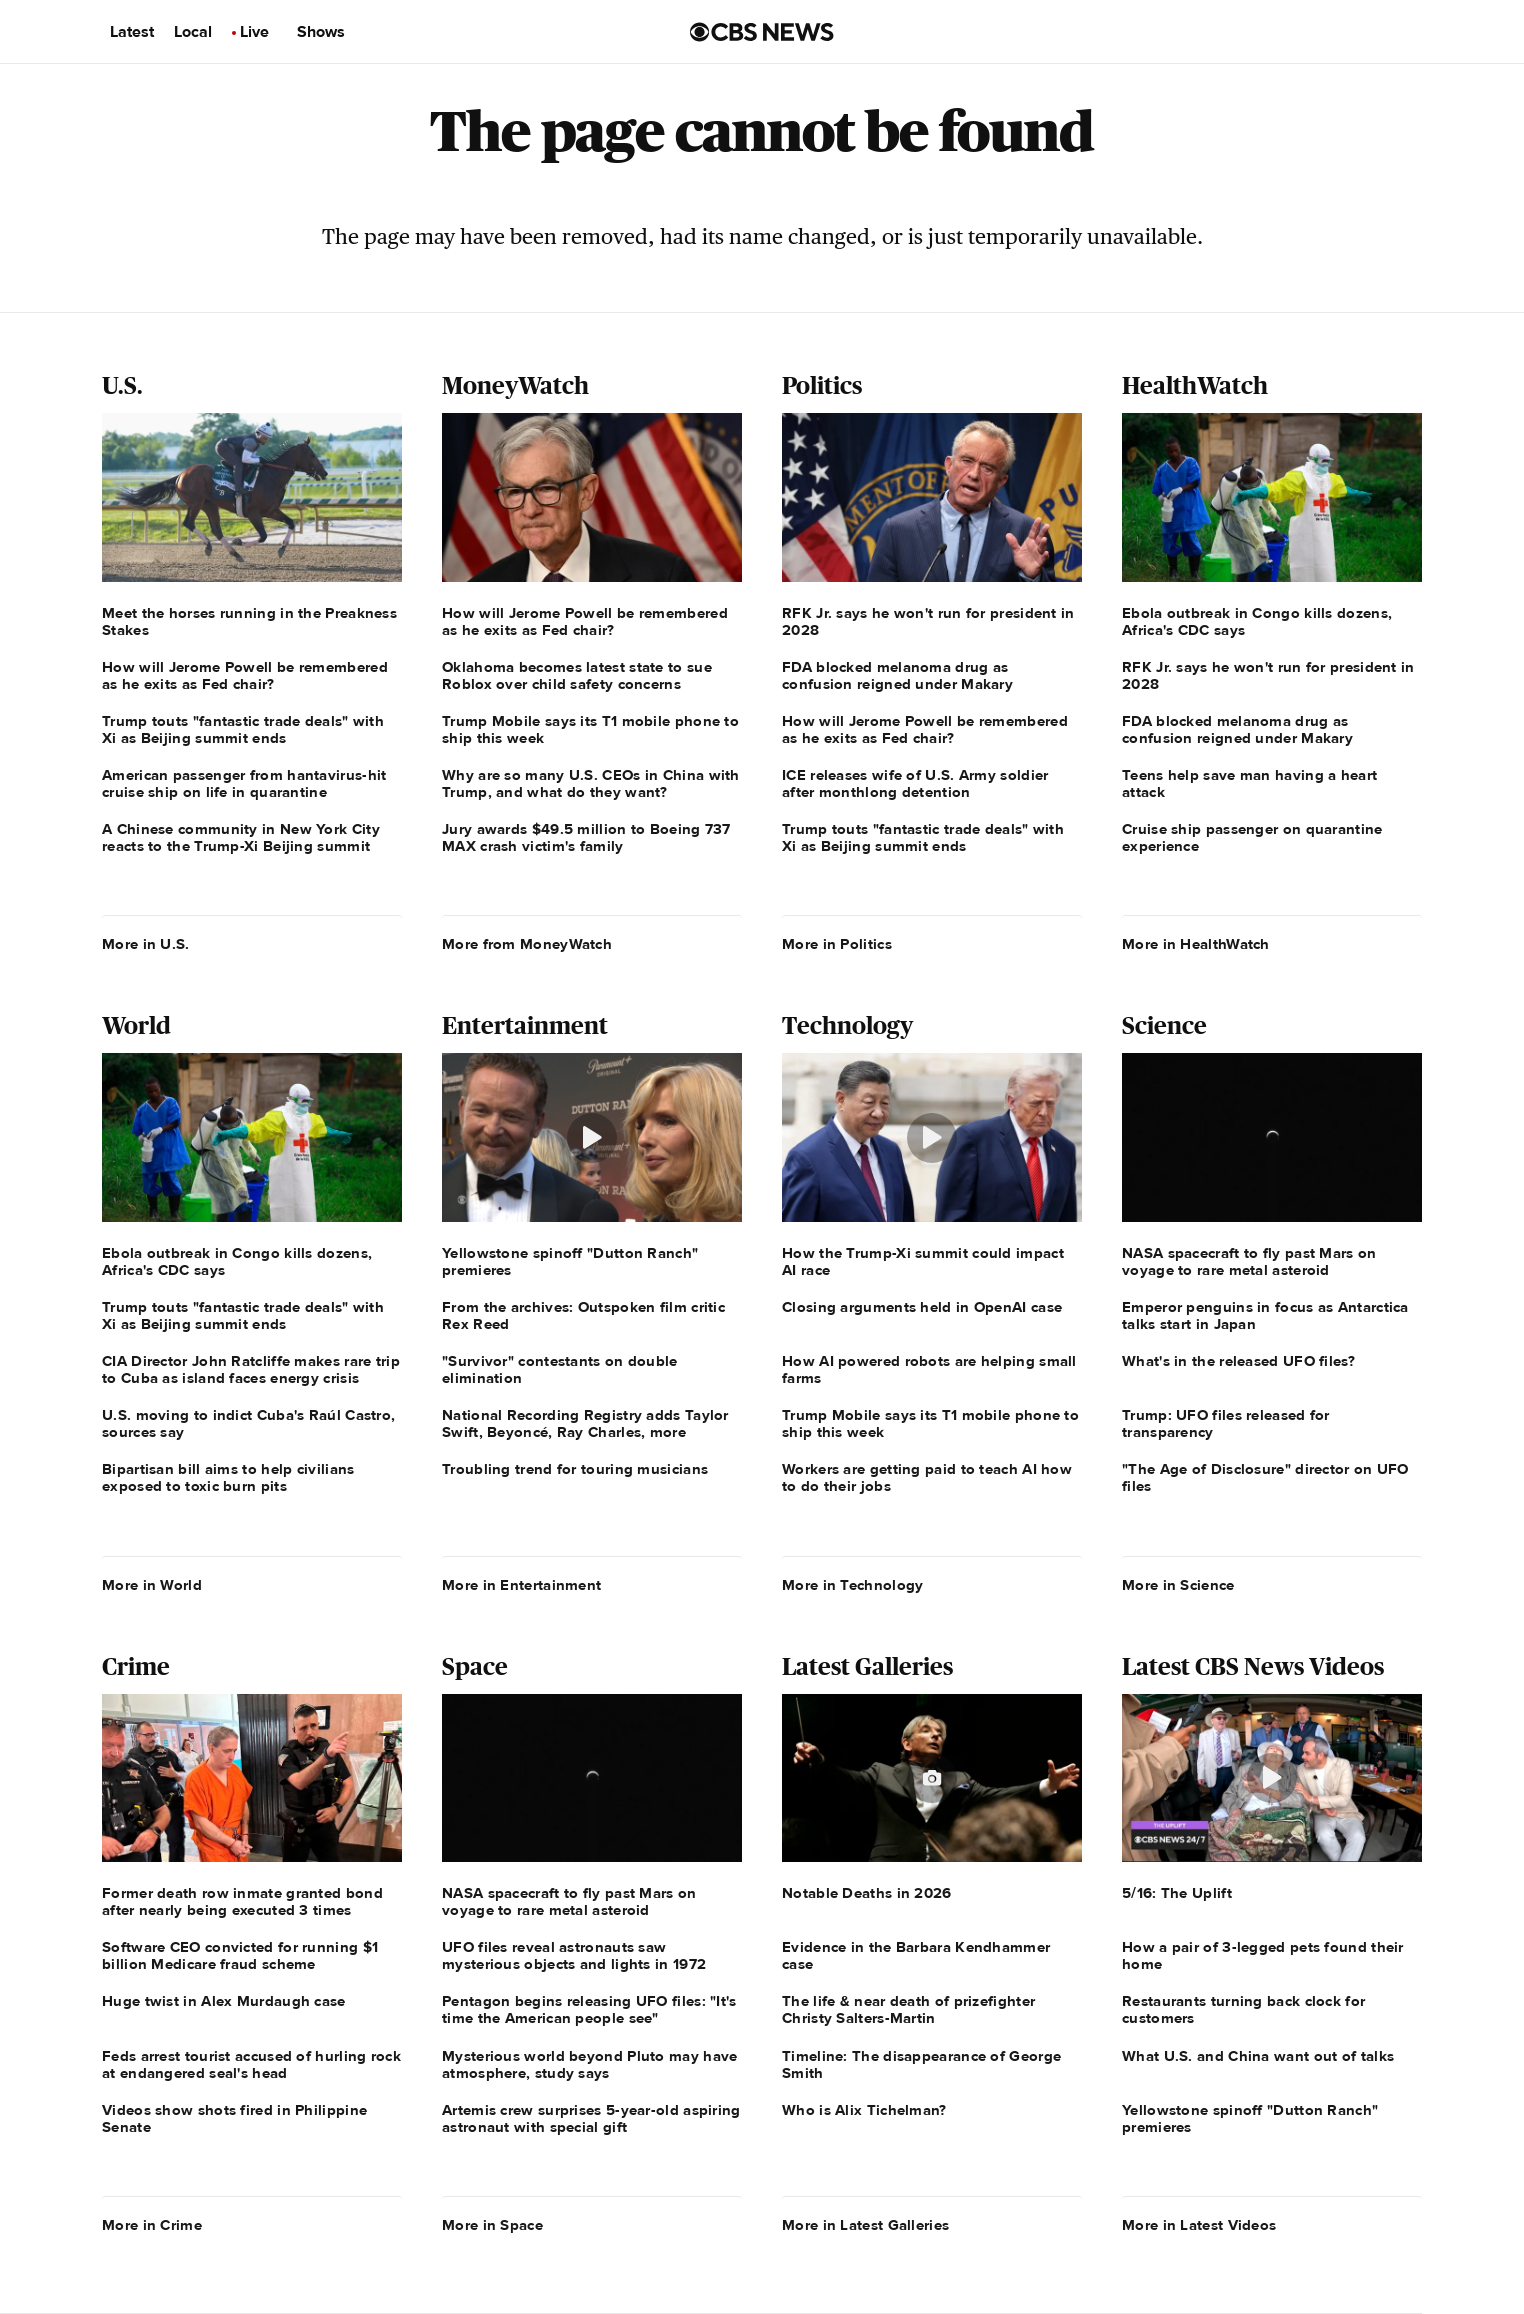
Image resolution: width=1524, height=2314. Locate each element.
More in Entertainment (521, 1585)
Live (254, 32)
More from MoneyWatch (527, 944)
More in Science (1178, 1585)
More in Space (492, 2225)
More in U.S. (146, 944)
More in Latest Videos (1199, 2225)
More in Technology (852, 1585)
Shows (321, 32)
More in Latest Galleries (865, 2225)
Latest (132, 32)
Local (193, 32)
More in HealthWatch (1196, 944)
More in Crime (152, 2225)
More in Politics (837, 944)
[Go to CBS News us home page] (762, 32)
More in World (152, 1585)
